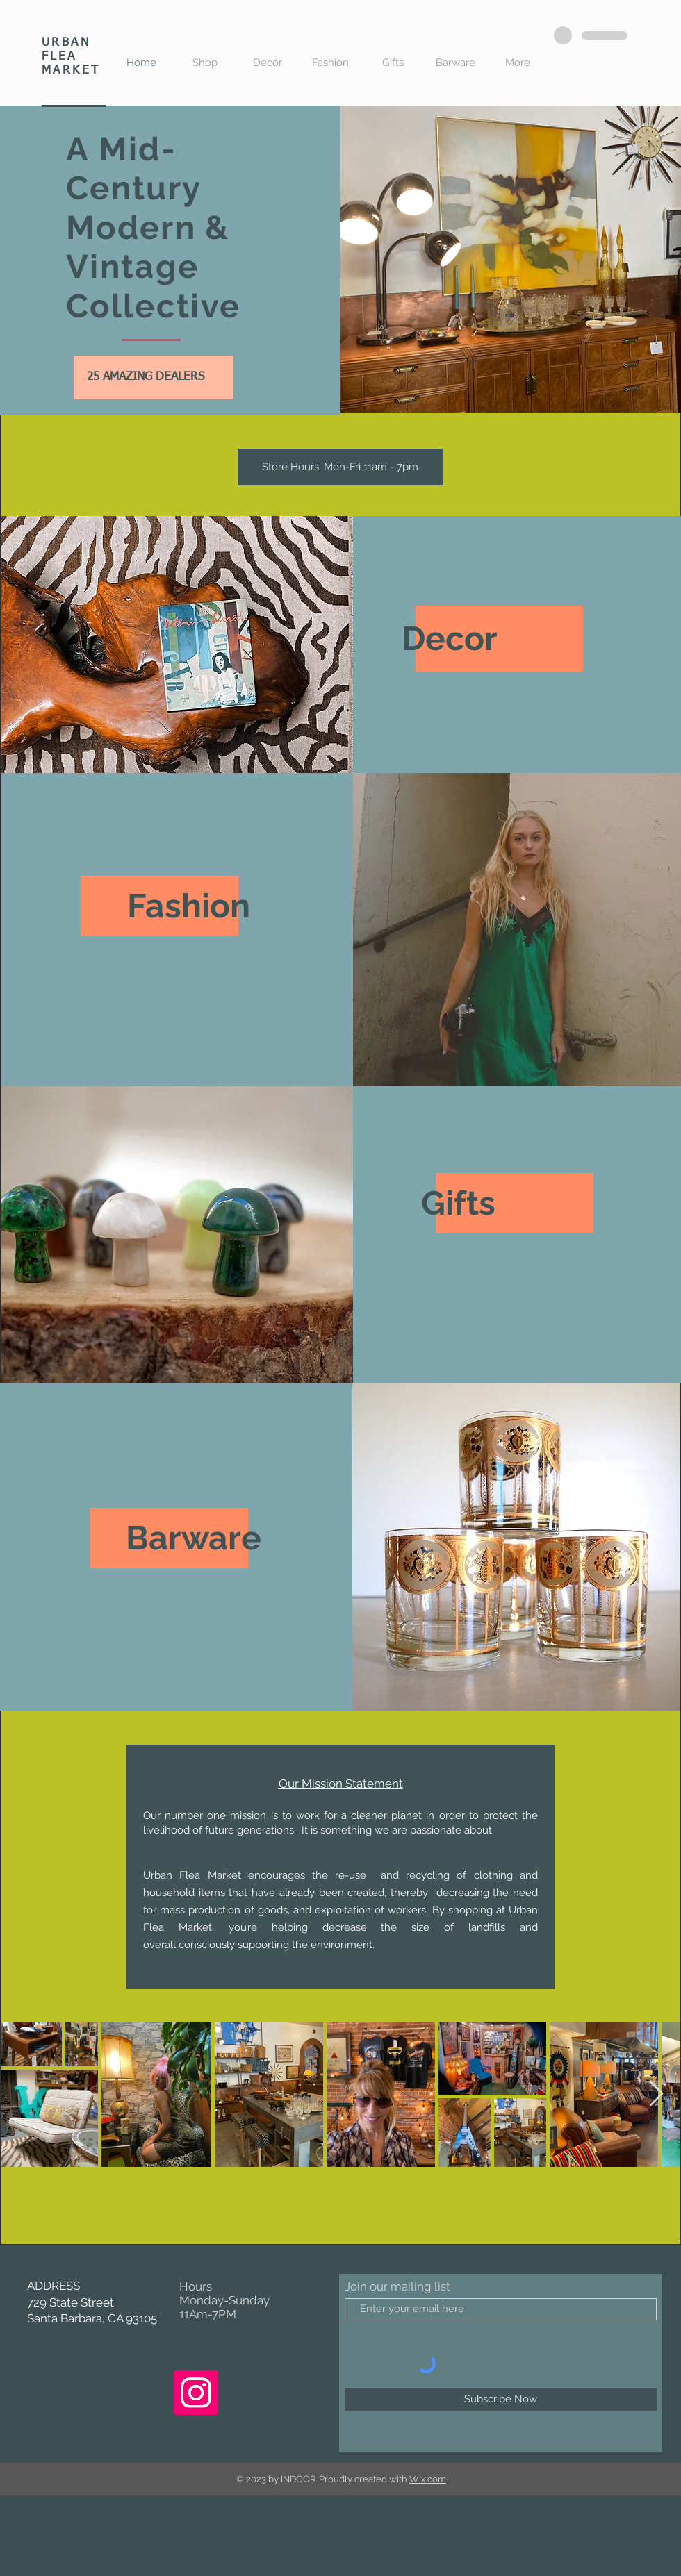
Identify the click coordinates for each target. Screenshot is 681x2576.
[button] (340, 467)
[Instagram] (196, 2392)
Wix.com (427, 2479)
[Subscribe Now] (501, 2399)
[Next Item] (656, 2094)
